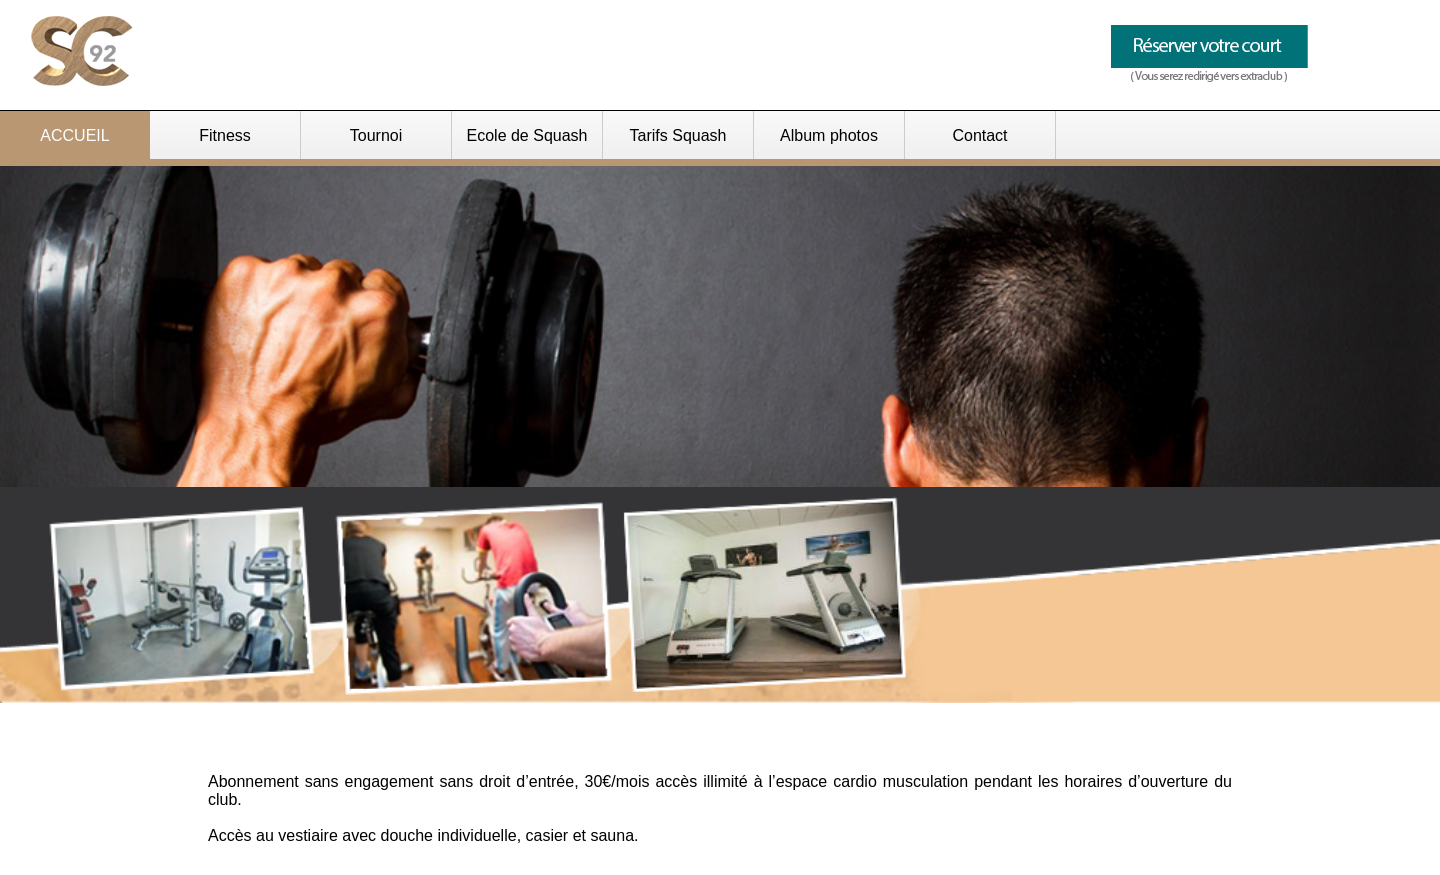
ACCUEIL (74, 135)
